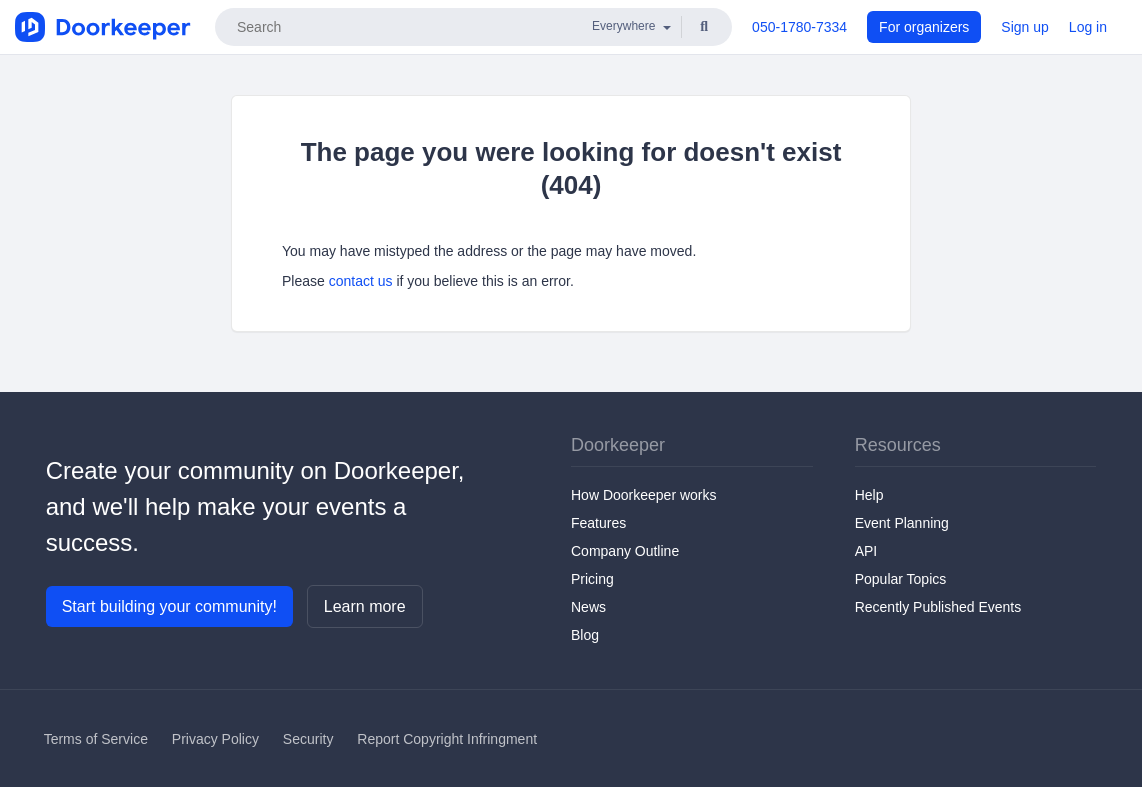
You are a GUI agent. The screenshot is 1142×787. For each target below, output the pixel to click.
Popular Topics (901, 579)
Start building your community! (169, 606)
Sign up (1024, 27)
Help (869, 495)
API (866, 551)
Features (598, 523)
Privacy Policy (215, 739)
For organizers (924, 27)
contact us (361, 281)
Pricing (592, 579)
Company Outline (625, 551)
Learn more (365, 606)
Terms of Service (96, 739)
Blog (585, 635)
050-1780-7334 (799, 27)
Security (308, 739)
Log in (1088, 27)
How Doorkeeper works (644, 495)
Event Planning (902, 523)
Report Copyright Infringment (447, 739)
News (588, 607)
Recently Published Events (938, 607)
